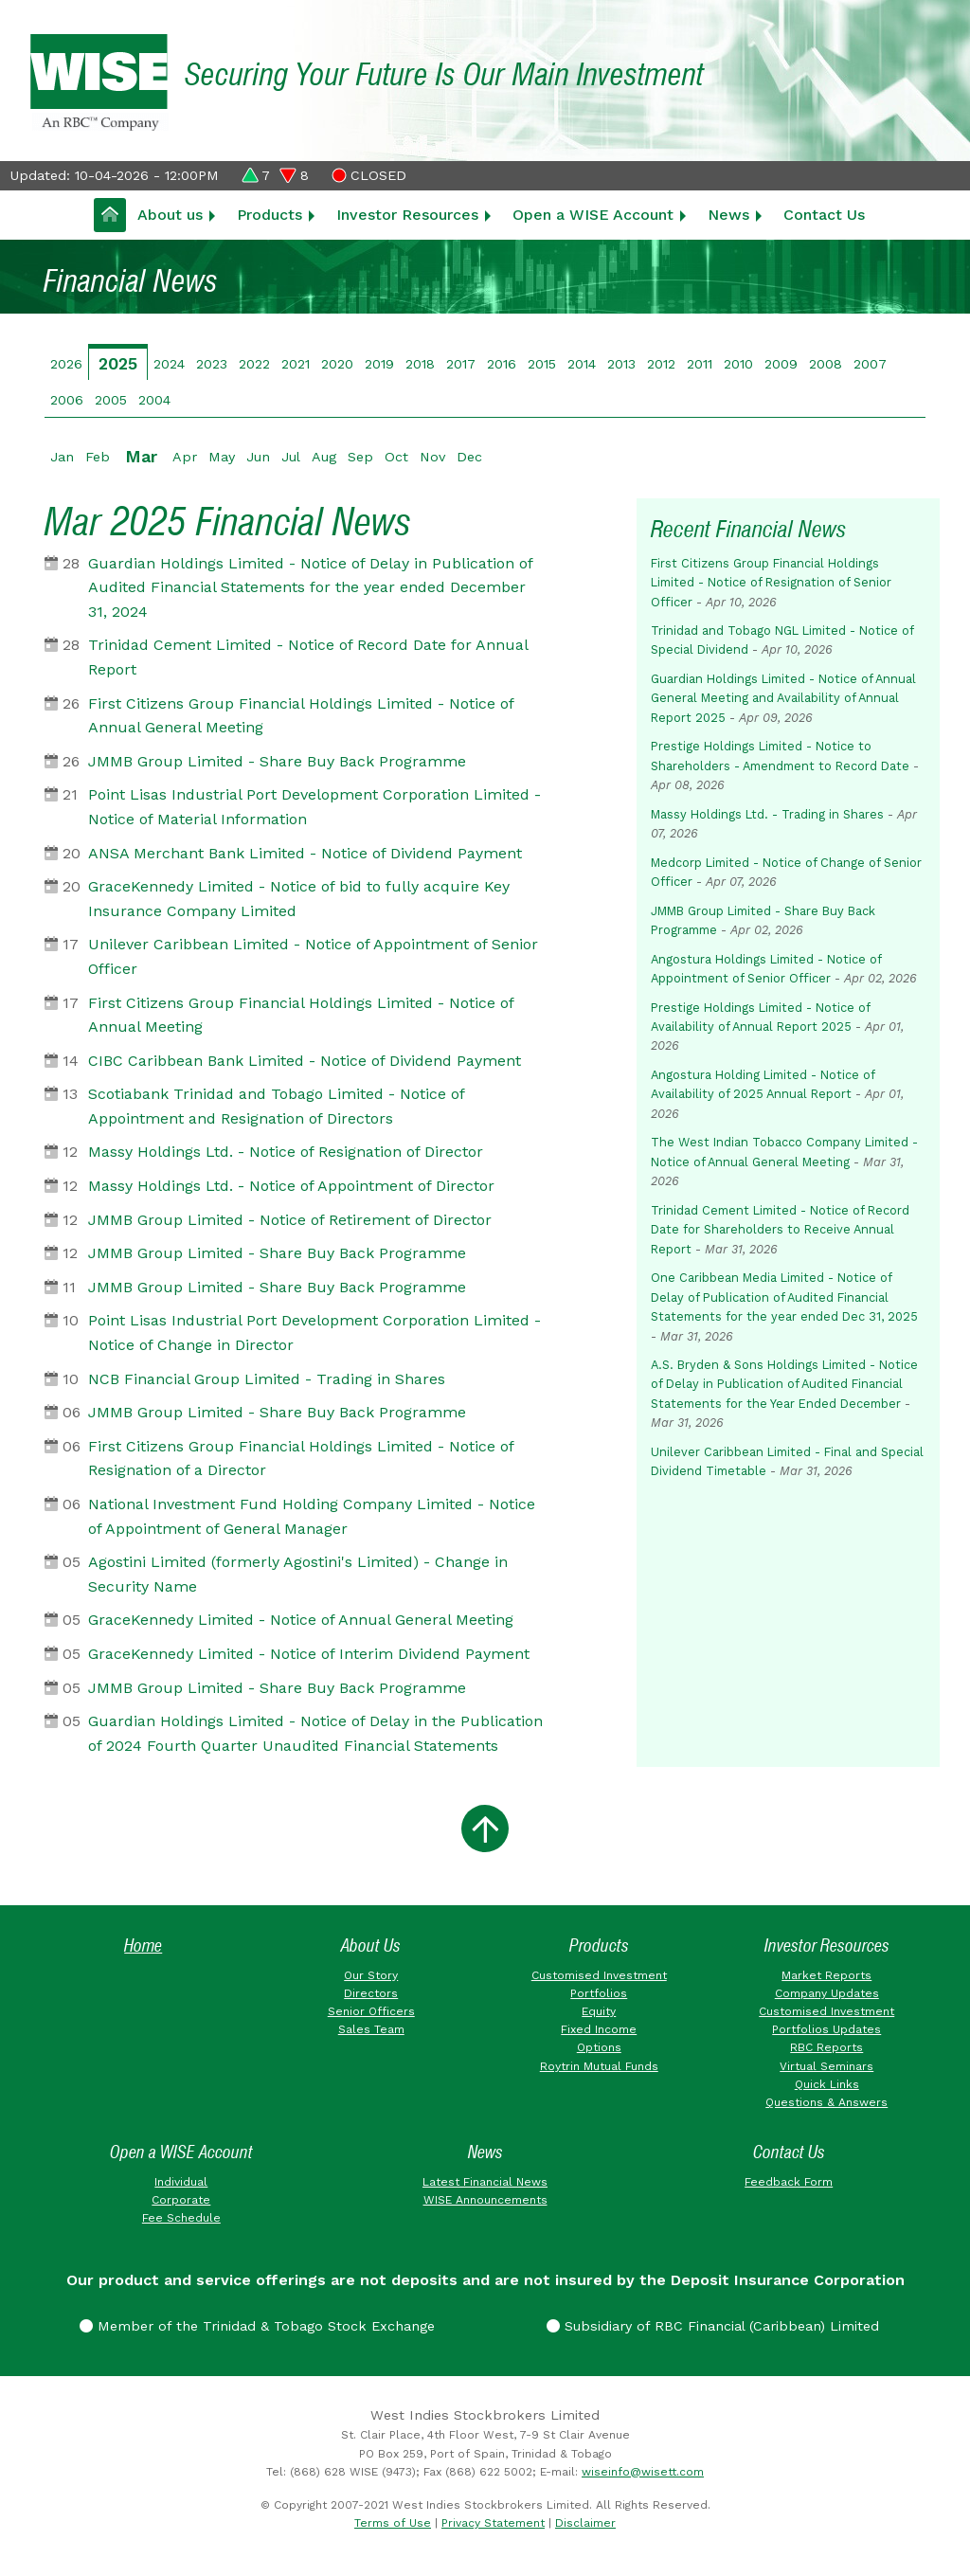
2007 (870, 363)
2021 (295, 363)
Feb (97, 456)
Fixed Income (599, 2029)
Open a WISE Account (593, 215)
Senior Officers (371, 2011)
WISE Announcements (485, 2200)
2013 (621, 363)
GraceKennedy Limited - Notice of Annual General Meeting (300, 1620)
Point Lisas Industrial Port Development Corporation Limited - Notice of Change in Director (314, 1332)
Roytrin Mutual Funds (599, 2066)
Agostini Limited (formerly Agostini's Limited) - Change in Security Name (298, 1574)
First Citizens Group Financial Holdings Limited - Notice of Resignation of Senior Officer (771, 582)
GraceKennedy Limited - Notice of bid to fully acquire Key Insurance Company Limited (299, 898)
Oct (396, 456)
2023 (211, 363)
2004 (154, 399)
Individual (180, 2182)
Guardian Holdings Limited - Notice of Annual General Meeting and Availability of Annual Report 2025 (783, 698)
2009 (781, 363)
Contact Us (824, 215)
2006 (66, 399)
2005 (111, 399)
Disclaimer (585, 2523)
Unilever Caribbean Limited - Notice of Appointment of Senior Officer (313, 956)
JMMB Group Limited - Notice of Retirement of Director (290, 1220)
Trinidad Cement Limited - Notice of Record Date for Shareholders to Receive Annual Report (780, 1229)
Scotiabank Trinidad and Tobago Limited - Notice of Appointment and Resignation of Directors (276, 1106)
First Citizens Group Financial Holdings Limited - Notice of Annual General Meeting (300, 715)
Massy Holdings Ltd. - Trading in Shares (767, 814)
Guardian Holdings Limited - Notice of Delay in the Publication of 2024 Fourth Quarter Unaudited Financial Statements (315, 1733)
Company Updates (827, 1993)
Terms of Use (392, 2523)
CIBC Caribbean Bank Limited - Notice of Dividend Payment (304, 1061)
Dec (469, 456)
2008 (825, 363)
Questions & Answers (826, 2102)
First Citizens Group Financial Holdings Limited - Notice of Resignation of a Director (300, 1458)
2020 (337, 363)
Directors (371, 1993)
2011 (699, 363)
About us (170, 215)
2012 (661, 363)
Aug (324, 456)
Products (269, 215)
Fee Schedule (181, 2218)
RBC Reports (826, 2047)
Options (599, 2047)
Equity (599, 2011)
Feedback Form (789, 2182)
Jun (258, 456)
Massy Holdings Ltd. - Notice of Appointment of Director (291, 1186)
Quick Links (827, 2084)
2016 (501, 363)
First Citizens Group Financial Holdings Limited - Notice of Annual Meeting (300, 1015)
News (728, 215)
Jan (62, 456)
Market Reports (826, 1975)
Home (143, 1945)
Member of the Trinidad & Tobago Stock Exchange (257, 2325)
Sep (360, 456)
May (221, 456)
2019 (379, 363)
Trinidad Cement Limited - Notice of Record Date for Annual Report (308, 657)
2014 (581, 363)
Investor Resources (407, 215)
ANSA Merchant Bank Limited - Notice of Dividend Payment (305, 853)
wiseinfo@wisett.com (643, 2471)
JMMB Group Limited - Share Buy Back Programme (277, 761)
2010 (738, 363)
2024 (169, 363)
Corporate (181, 2200)
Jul (290, 456)
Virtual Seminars (826, 2066)
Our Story (371, 1975)
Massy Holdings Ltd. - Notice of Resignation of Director (285, 1152)
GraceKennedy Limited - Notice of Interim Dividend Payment (309, 1654)
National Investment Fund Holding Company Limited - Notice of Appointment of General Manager (311, 1516)
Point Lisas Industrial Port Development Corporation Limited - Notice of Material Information (314, 806)
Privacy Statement (493, 2523)
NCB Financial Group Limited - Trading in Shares (266, 1379)
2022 (254, 363)
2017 (461, 363)
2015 (542, 363)
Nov (432, 456)
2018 (420, 363)
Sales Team (371, 2029)
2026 (66, 363)
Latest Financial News (485, 2182)
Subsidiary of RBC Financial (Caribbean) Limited (713, 2325)
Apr (184, 456)
